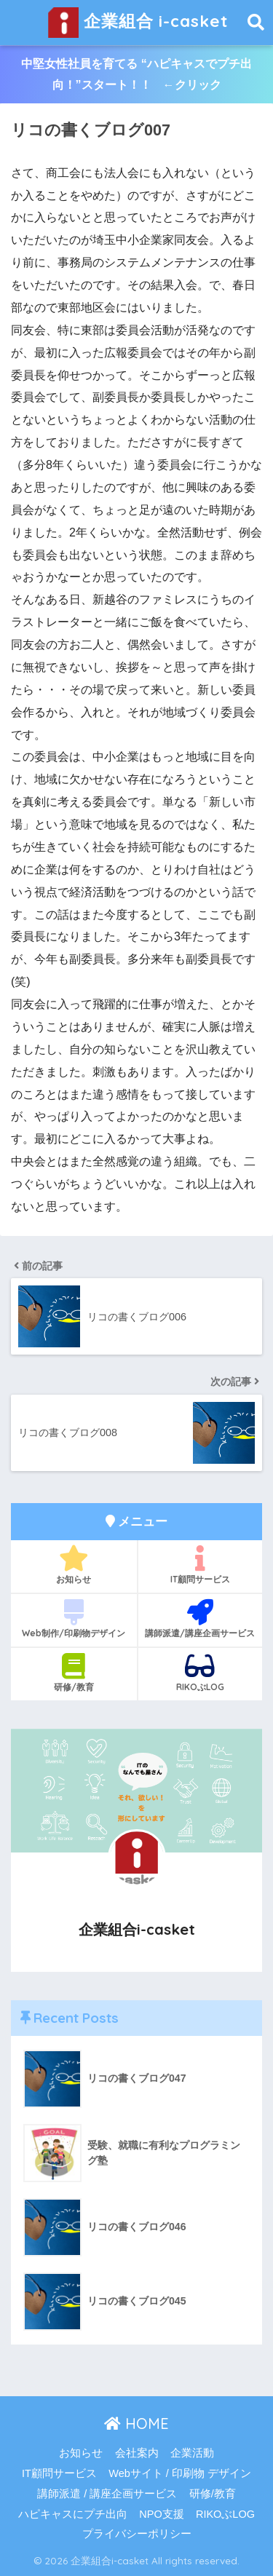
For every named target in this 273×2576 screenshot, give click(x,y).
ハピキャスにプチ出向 (72, 2514)
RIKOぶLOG (200, 1672)
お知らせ (74, 1565)
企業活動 (192, 2453)
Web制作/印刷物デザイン (74, 1618)
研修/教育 (74, 1672)
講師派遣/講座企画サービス (200, 1618)
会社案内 (137, 2453)
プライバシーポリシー (136, 2534)
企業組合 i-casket (138, 22)
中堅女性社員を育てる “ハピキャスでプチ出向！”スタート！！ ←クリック (136, 74)
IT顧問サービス (200, 1565)
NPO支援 (161, 2514)
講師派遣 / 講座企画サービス (107, 2494)
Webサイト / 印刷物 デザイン (179, 2473)
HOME (136, 2423)
